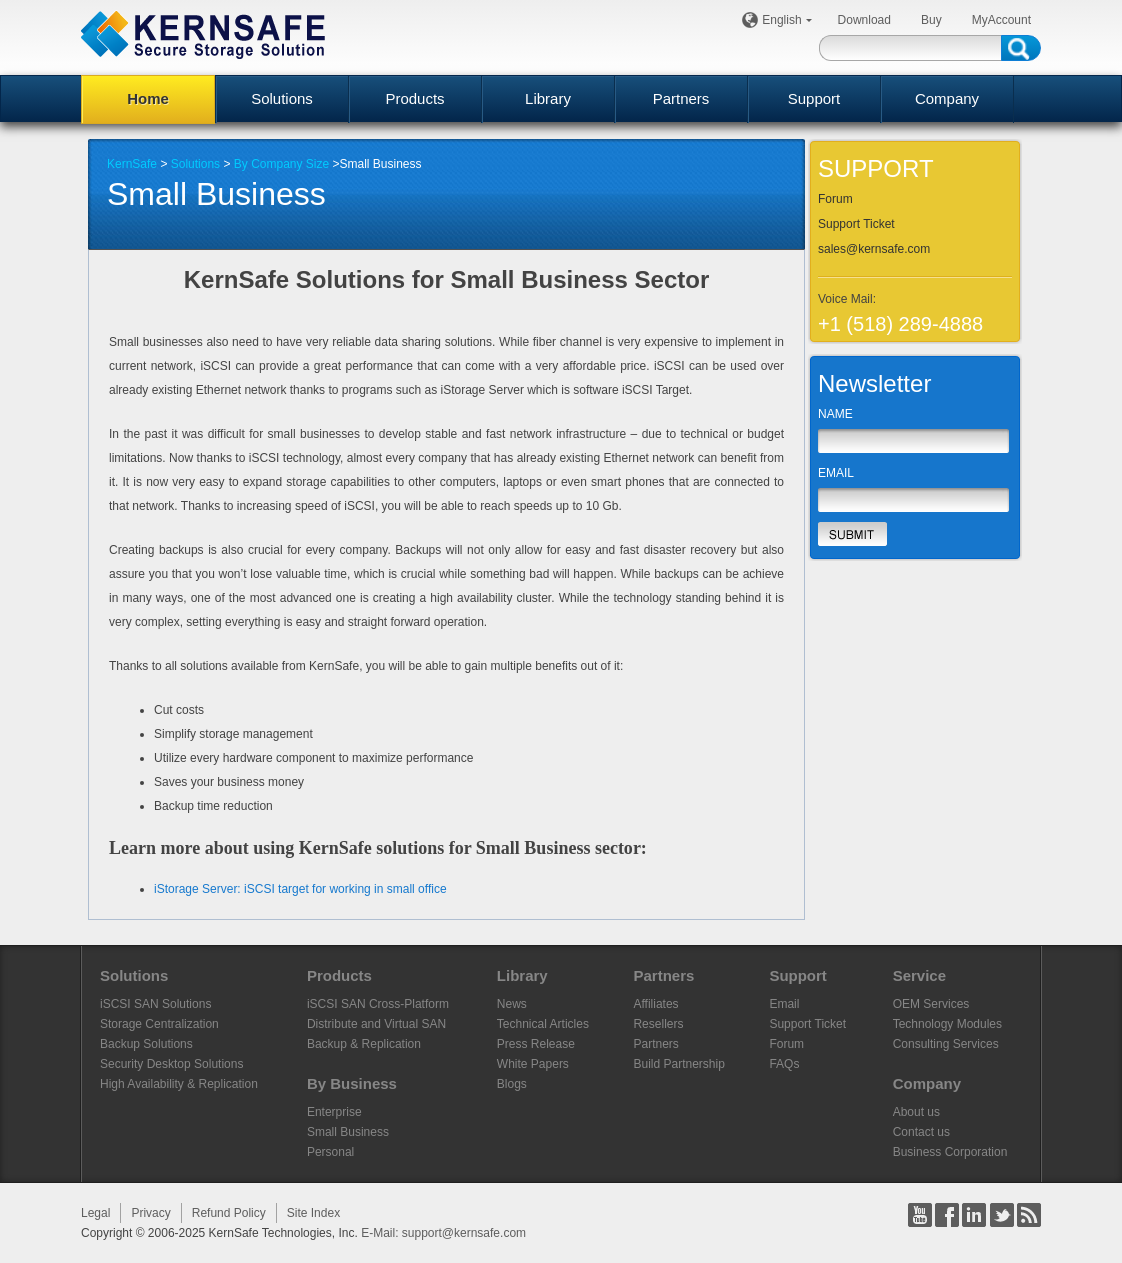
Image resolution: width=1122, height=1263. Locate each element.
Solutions (282, 98)
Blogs (512, 1084)
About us (916, 1112)
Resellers (658, 1024)
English (784, 20)
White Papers (533, 1064)
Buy (931, 20)
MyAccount (1001, 20)
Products (414, 98)
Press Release (536, 1044)
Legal (95, 1213)
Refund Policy (229, 1213)
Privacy (150, 1213)
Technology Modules (947, 1024)
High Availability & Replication (179, 1084)
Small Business (348, 1132)
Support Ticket (856, 224)
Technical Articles (543, 1024)
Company (947, 98)
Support (814, 98)
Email (784, 1004)
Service (919, 975)
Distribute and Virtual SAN (376, 1024)
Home (148, 98)
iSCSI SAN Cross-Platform (378, 1004)
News (512, 1004)
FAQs (784, 1064)
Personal (330, 1152)
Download (864, 20)
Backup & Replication (364, 1044)
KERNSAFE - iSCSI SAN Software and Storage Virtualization (203, 34)
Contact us (921, 1132)
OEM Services (931, 1004)
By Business (352, 1083)
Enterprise (334, 1112)
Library (548, 98)
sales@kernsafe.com (874, 249)
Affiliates (655, 1004)
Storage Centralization (159, 1024)
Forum (835, 199)
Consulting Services (946, 1044)
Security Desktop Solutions (171, 1064)
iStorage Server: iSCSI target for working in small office (300, 889)
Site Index (313, 1213)
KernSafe (132, 164)
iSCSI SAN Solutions (155, 1004)
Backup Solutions (146, 1044)
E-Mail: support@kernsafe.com (443, 1233)
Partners (681, 98)
